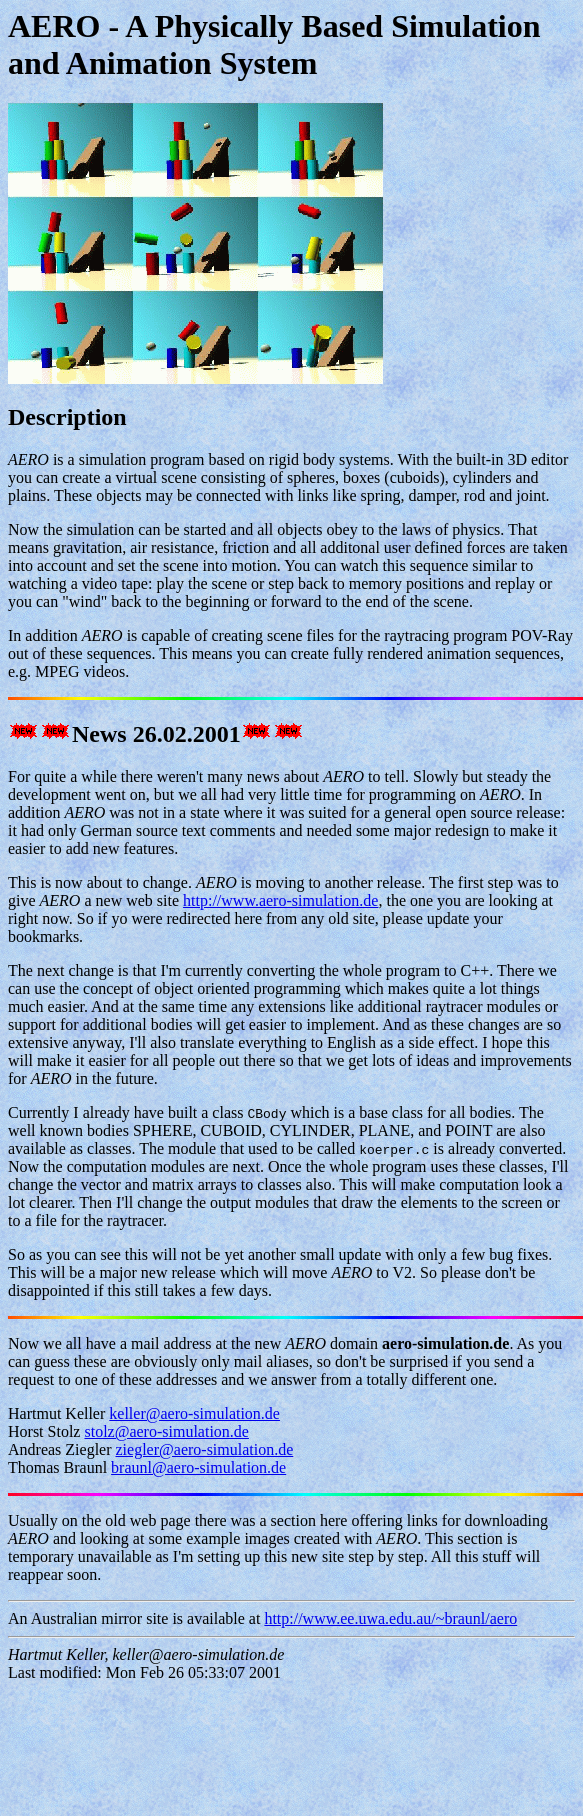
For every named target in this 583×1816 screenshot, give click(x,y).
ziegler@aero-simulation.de (205, 1449)
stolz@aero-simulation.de (166, 1431)
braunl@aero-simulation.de (198, 1467)
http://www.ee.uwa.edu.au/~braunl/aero (390, 1618)
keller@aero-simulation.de (194, 1413)
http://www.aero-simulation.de (280, 900)
